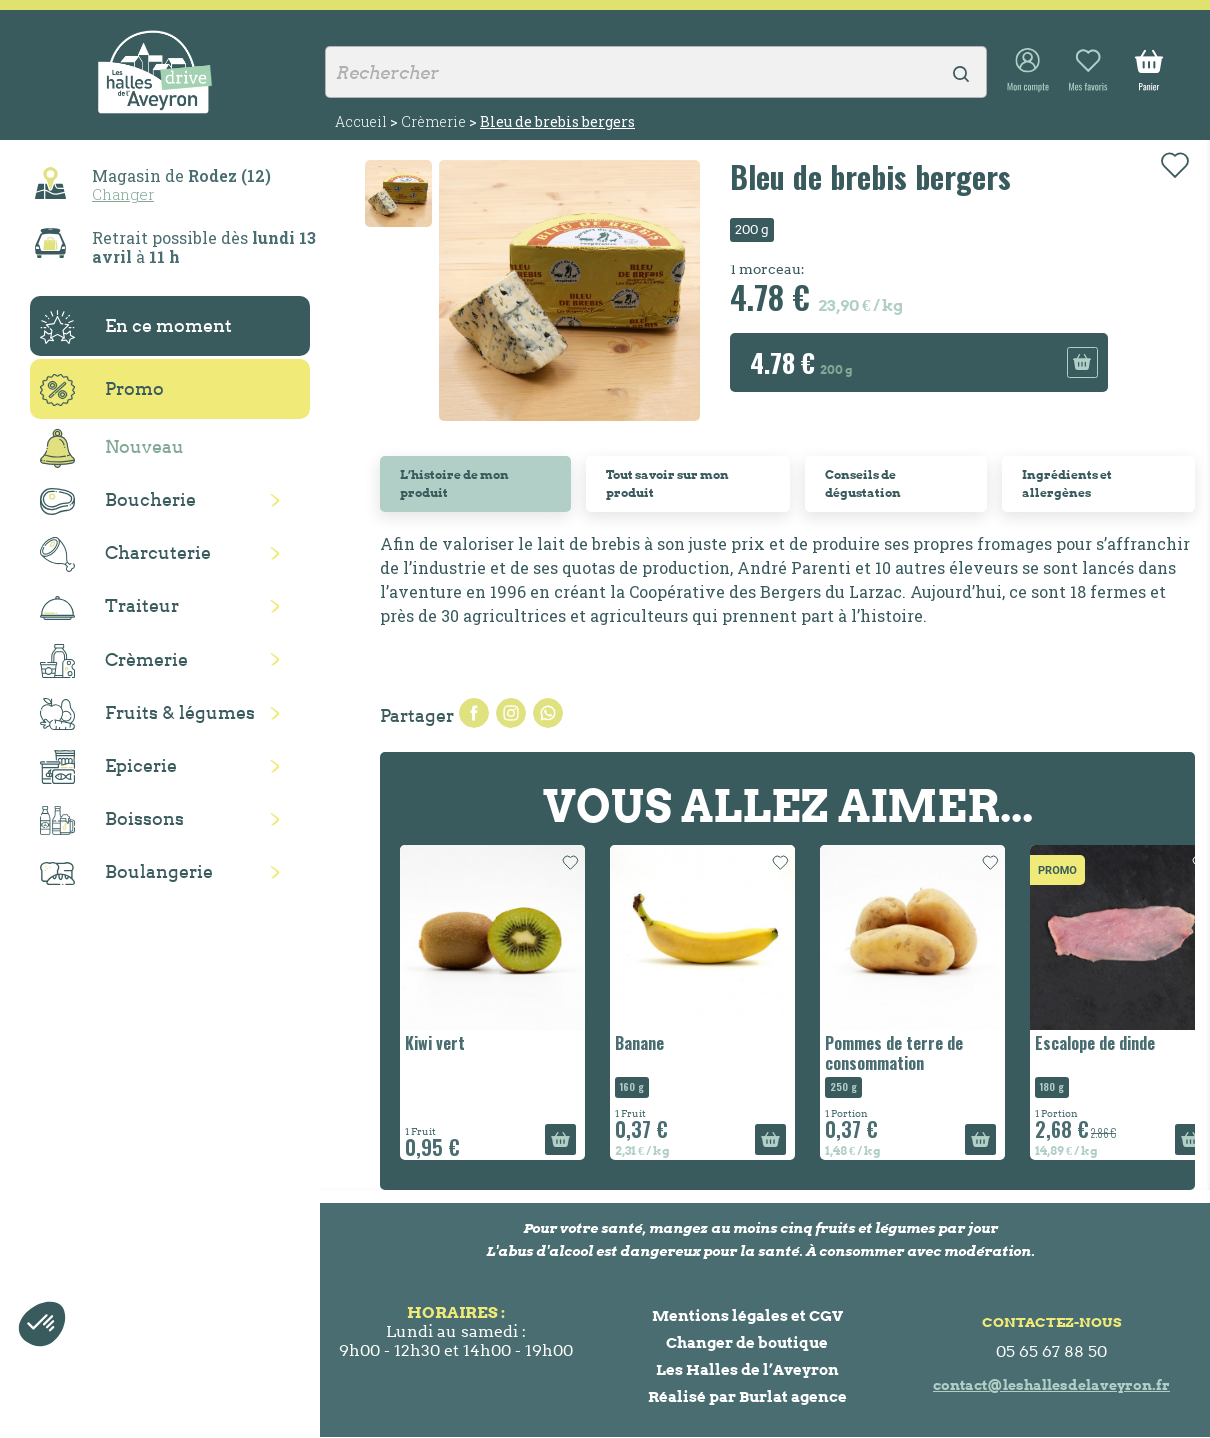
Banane (639, 1043)
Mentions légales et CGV (747, 1315)
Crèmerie (114, 661)
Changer (123, 194)
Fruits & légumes (147, 714)
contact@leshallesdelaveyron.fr (1051, 1385)
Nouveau (112, 448)
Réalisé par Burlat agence (747, 1396)
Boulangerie (126, 873)
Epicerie (108, 767)
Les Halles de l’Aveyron (747, 1369)
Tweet (511, 713)
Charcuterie (125, 554)
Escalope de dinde (1095, 1043)
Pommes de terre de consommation (894, 1052)
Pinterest (548, 713)
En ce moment (136, 327)
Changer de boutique (747, 1342)
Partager (474, 713)
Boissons (112, 820)
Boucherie (118, 501)
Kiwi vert (435, 1043)
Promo (102, 390)
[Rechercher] (656, 72)
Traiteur (109, 607)
